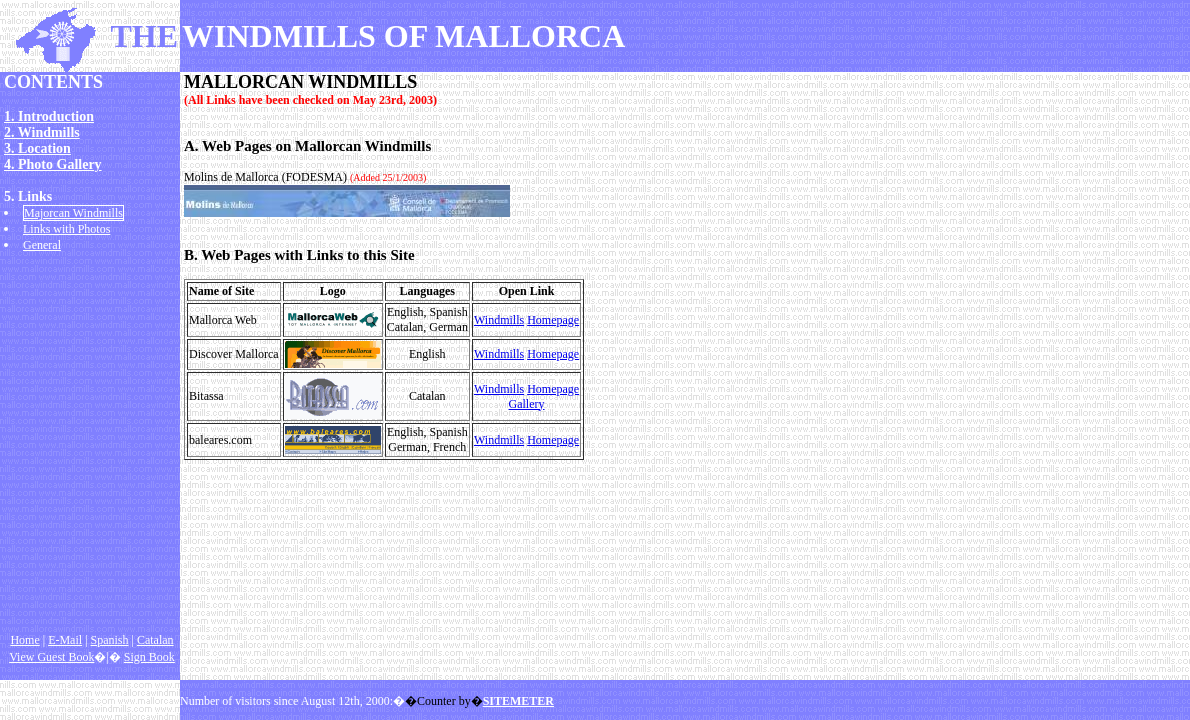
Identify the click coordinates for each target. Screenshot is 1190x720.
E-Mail (65, 640)
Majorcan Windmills (73, 213)
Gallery (527, 404)
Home (24, 640)
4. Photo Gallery (53, 164)
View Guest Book (51, 657)
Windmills (499, 320)
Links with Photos (66, 229)
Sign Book (149, 657)
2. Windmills (42, 132)
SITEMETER (518, 701)
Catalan (155, 640)
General (42, 245)
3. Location (37, 148)
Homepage (553, 320)
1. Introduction (49, 116)
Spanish (110, 640)
